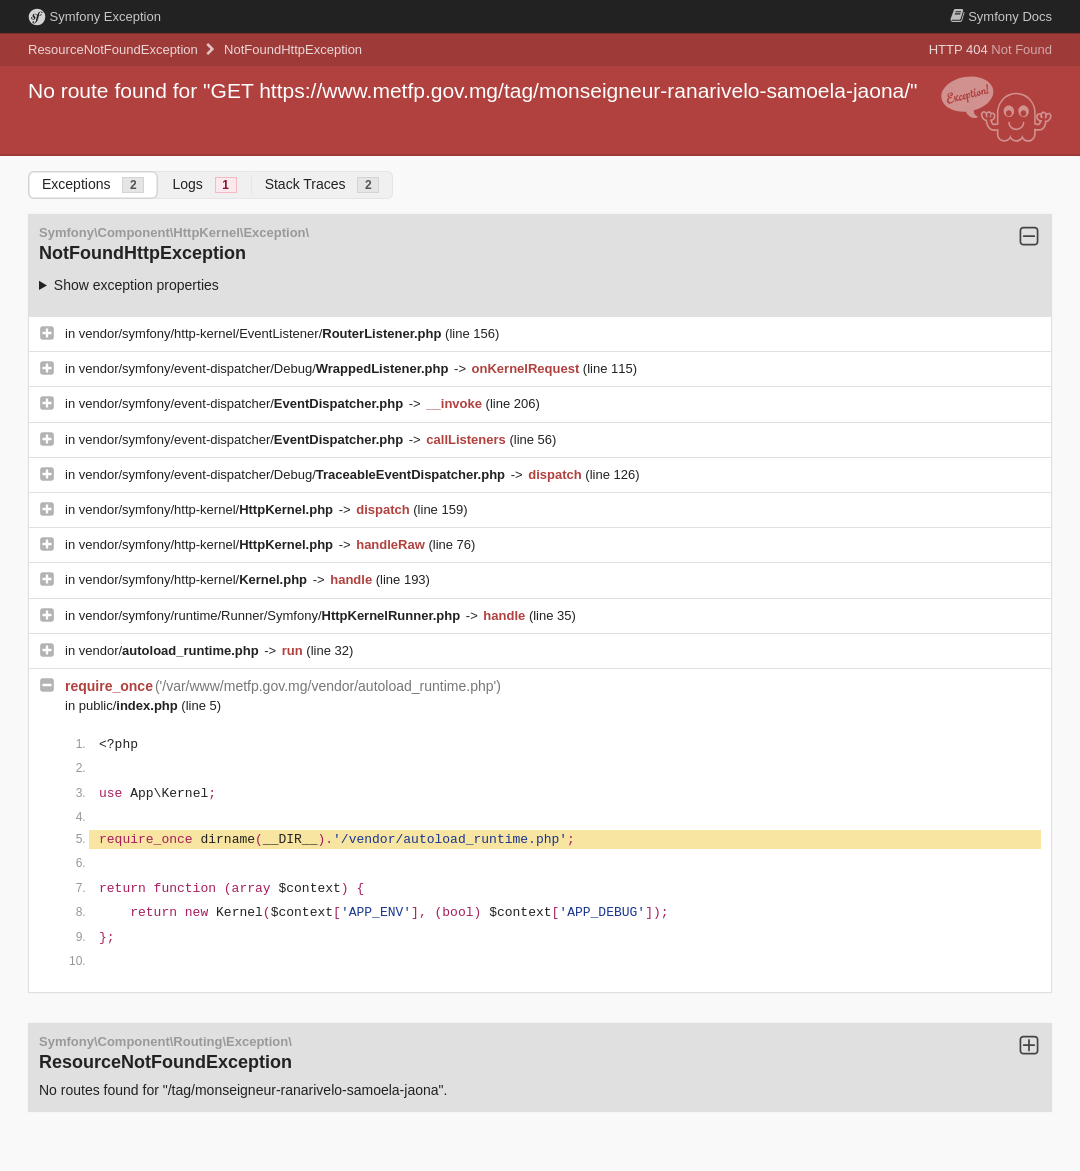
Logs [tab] (204, 184)
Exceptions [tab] (93, 184)
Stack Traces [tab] (322, 184)
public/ (130, 705)
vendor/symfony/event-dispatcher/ (243, 403)
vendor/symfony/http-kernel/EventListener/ (262, 333)
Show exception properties (136, 285)
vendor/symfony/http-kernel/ (208, 509)
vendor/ (171, 650)
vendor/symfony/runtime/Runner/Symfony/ (271, 615)
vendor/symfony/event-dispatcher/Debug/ (265, 368)
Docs (1001, 16)
